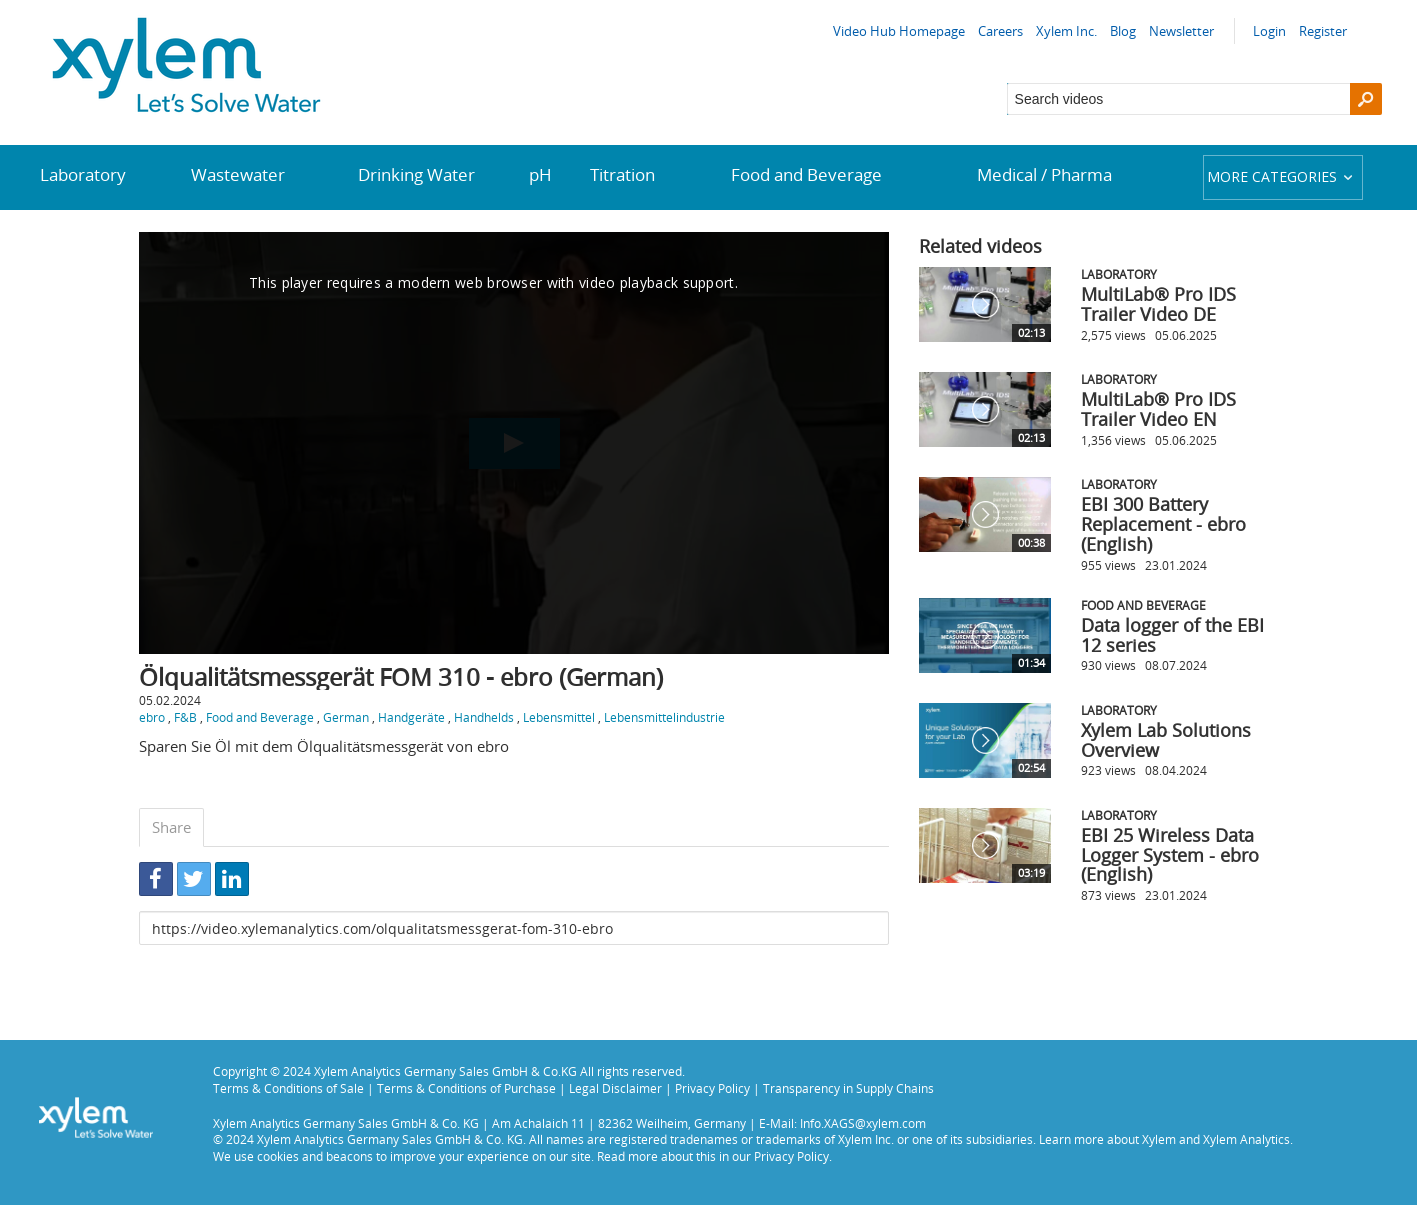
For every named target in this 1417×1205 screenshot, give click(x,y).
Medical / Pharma (1044, 174)
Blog (1123, 31)
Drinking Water (416, 174)
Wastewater (238, 174)
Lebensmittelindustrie (664, 717)
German (346, 717)
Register (1323, 31)
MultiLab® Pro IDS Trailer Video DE (1158, 304)
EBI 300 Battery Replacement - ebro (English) (1163, 524)
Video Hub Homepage (899, 31)
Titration (622, 174)
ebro (152, 717)
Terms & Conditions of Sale (288, 1088)
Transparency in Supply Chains (848, 1088)
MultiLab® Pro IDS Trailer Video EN (1158, 409)
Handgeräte (411, 717)
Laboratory (83, 174)
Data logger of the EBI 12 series (1172, 635)
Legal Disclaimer (615, 1088)
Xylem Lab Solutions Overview (1166, 740)
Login (1269, 31)
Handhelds (484, 717)
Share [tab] (171, 827)
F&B (185, 717)
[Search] (1366, 99)
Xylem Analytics (1246, 1139)
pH (540, 174)
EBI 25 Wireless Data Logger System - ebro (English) (1170, 855)
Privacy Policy (712, 1088)
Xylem (1159, 1139)
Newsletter (1181, 31)
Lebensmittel (559, 717)
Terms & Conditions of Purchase (466, 1088)
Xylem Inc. (1066, 31)
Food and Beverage (806, 174)
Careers (1000, 31)
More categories (1282, 176)
